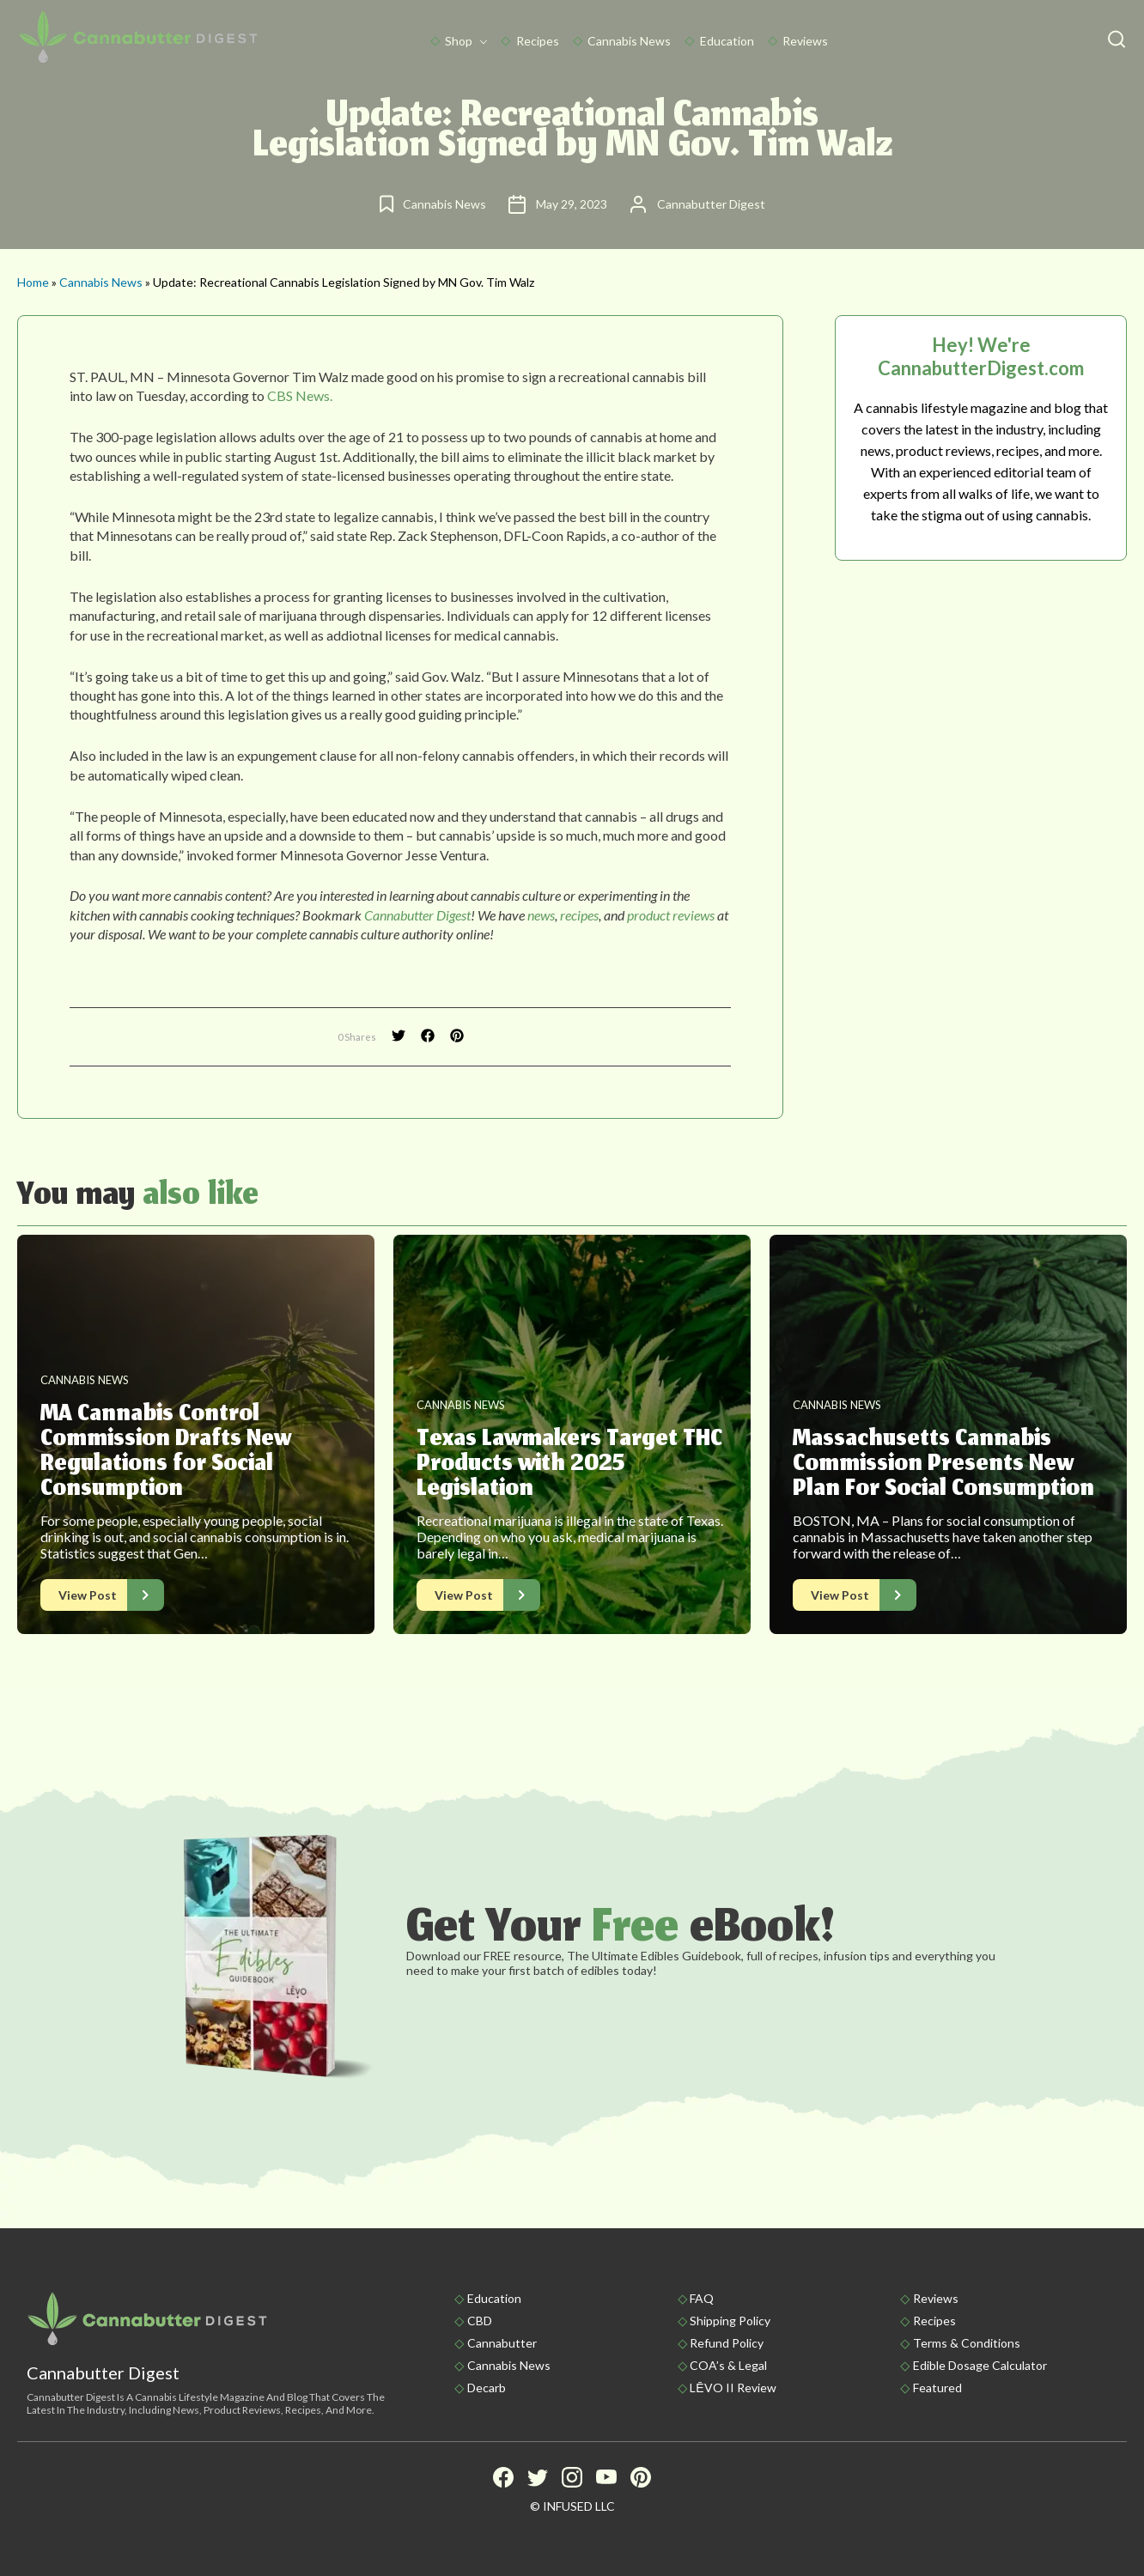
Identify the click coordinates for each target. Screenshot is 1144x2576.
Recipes (537, 40)
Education (727, 40)
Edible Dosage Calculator (980, 2365)
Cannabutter (502, 2343)
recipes (579, 915)
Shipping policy (730, 2320)
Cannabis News (629, 40)
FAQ (702, 2298)
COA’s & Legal (728, 2365)
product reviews (671, 915)
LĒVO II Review (733, 2387)
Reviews (805, 40)
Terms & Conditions (966, 2343)
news (541, 915)
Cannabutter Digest (417, 915)
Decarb (486, 2387)
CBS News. (299, 395)
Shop (458, 40)
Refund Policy (727, 2343)
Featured (937, 2387)
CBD (479, 2320)
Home (33, 282)
